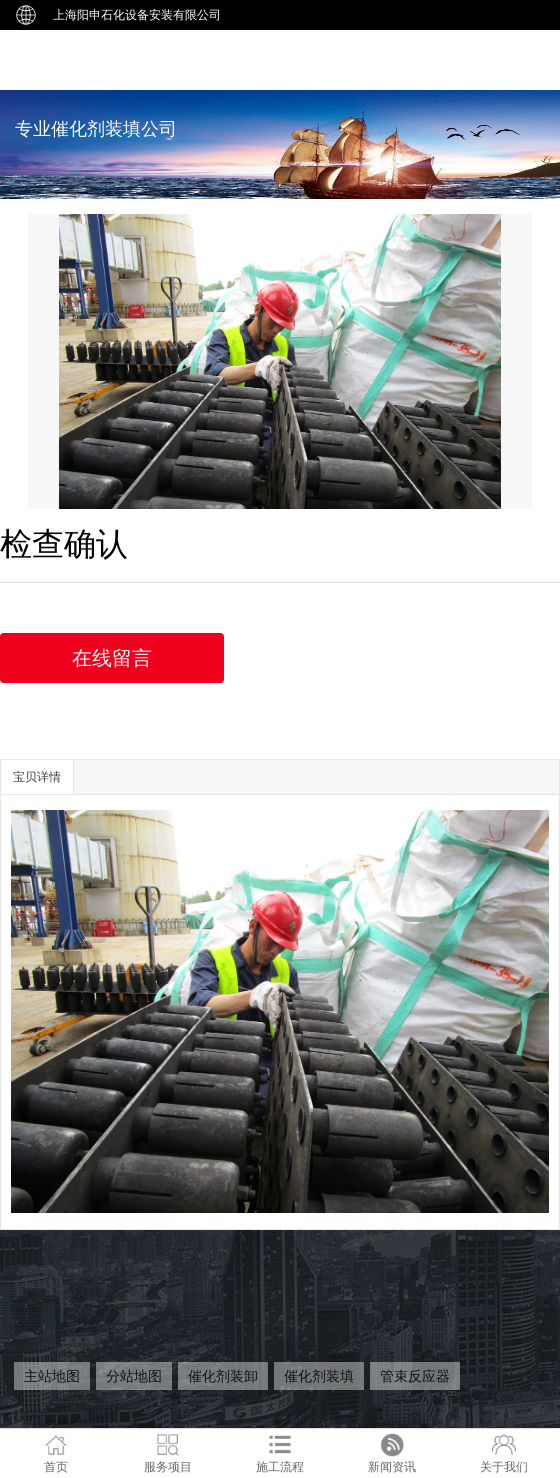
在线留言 (112, 658)
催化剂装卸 (223, 1376)
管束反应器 (415, 1376)
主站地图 (52, 1376)
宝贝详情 (37, 777)
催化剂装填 (319, 1376)
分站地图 (134, 1376)
